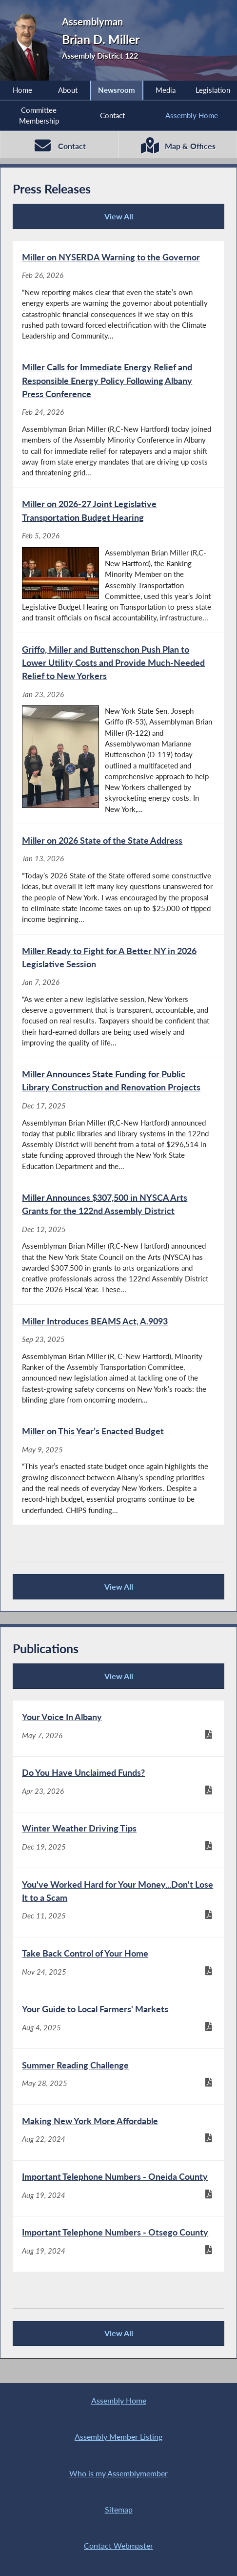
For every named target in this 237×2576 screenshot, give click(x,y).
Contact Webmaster (118, 2546)
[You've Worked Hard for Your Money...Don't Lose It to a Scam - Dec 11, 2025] (118, 1902)
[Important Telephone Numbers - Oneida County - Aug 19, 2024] (118, 2188)
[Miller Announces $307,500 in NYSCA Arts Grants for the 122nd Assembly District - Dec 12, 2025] (118, 1243)
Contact (112, 115)
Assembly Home (191, 115)
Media (166, 89)
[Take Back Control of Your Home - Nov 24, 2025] (118, 1965)
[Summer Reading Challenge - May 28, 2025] (118, 2076)
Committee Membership (39, 115)
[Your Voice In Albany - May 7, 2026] (118, 1728)
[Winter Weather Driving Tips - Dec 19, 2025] (118, 1840)
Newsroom (116, 89)
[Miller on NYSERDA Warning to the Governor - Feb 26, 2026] (118, 296)
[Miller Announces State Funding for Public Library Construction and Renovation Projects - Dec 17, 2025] (118, 1119)
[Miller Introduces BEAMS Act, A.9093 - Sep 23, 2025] (118, 1360)
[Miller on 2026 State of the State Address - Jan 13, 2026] (118, 880)
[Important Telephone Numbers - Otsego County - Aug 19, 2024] (118, 2244)
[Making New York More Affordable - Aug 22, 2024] (118, 2132)
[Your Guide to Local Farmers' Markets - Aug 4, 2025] (118, 2020)
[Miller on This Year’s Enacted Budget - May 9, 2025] (118, 1470)
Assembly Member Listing (118, 2437)
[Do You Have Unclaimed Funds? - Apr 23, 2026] (118, 1784)
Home (22, 89)
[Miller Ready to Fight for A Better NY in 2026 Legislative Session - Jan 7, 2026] (118, 996)
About (68, 89)
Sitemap (119, 2509)
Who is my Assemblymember (118, 2473)
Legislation (213, 89)
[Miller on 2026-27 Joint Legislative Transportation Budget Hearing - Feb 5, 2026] (118, 560)
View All (76, 220)
